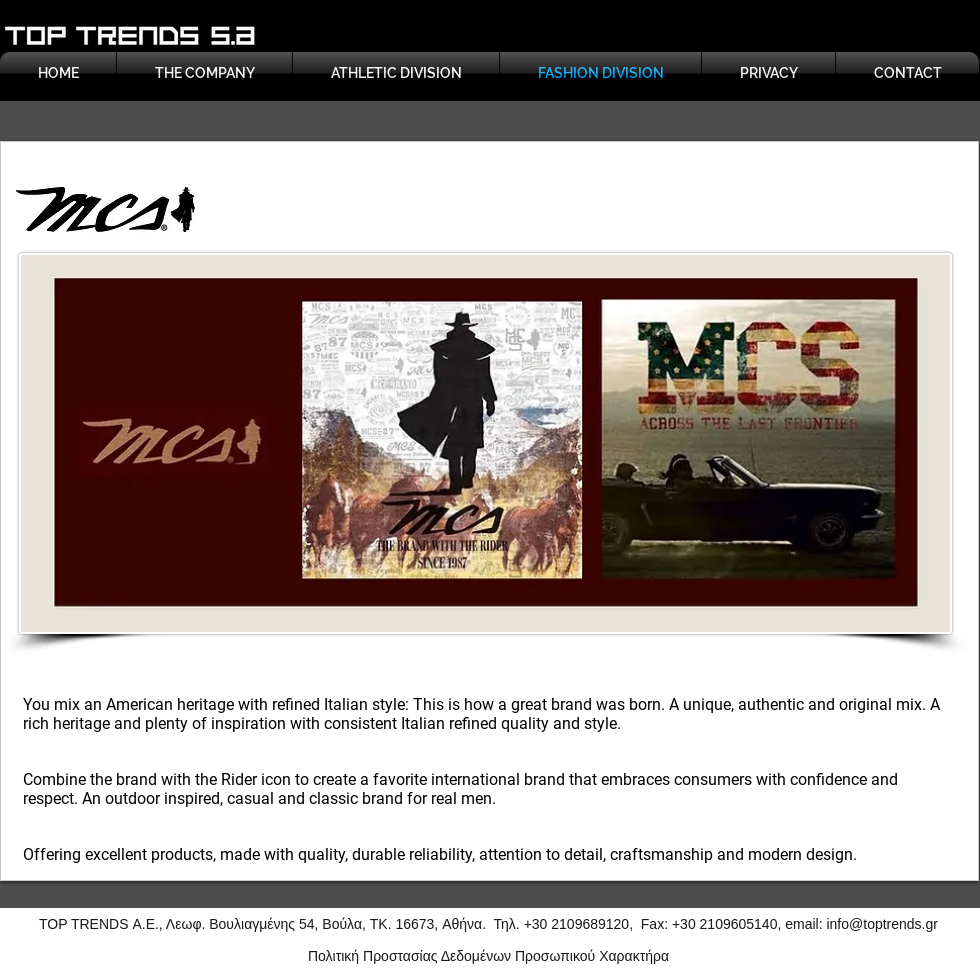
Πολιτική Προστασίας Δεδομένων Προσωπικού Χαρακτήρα (488, 956)
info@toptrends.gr (882, 924)
